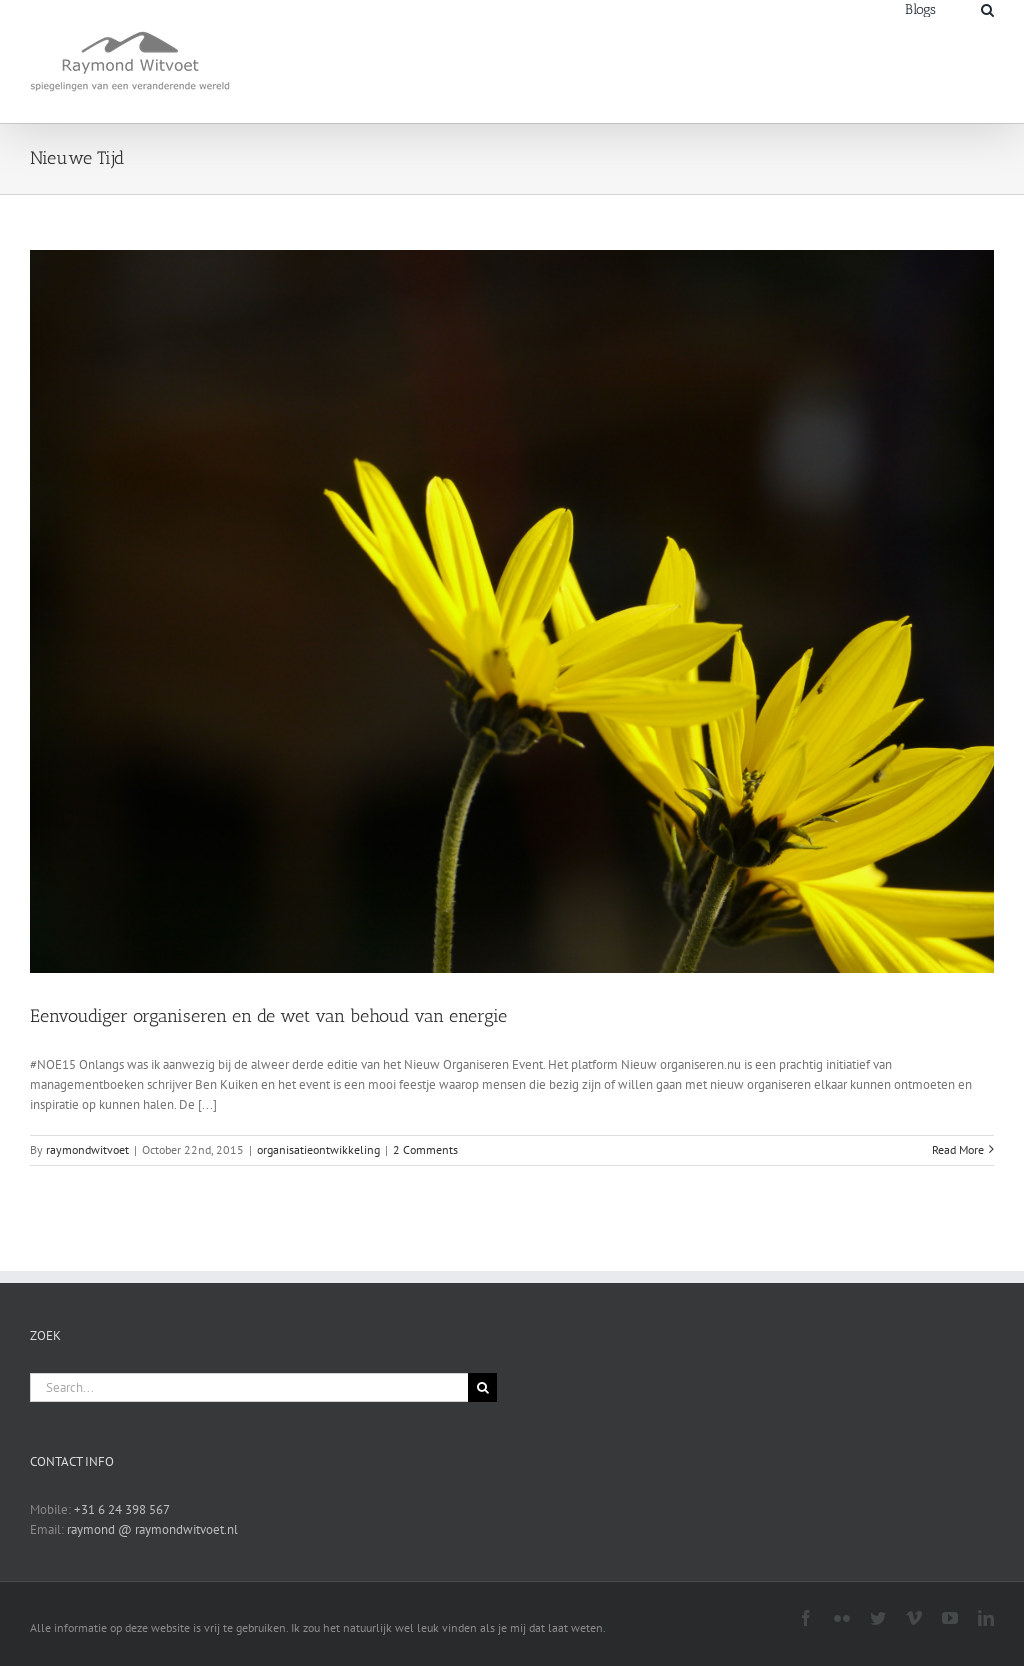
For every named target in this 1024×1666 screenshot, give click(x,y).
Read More (958, 1149)
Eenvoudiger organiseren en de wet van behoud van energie (268, 1016)
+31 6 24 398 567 (122, 1509)
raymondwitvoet (87, 1149)
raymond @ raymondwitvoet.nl (152, 1529)
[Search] (987, 8)
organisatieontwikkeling (318, 1149)
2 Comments (425, 1149)
